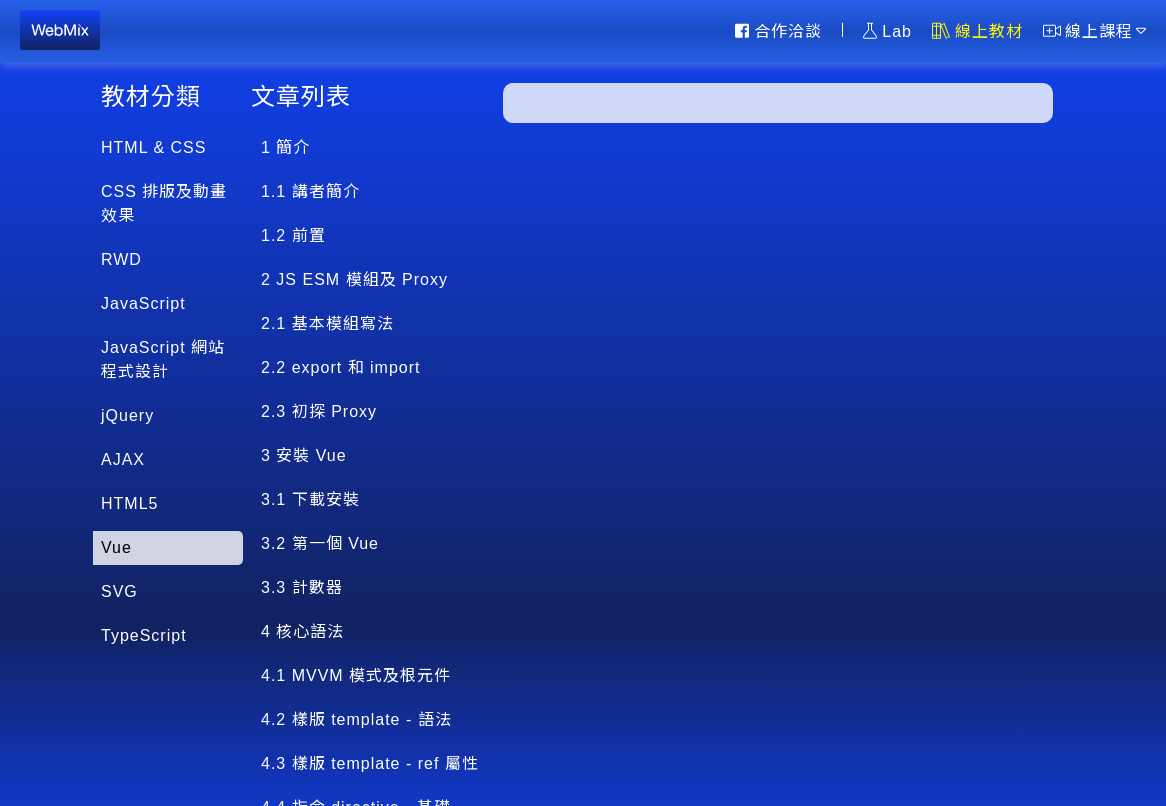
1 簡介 (285, 147)
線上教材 (977, 31)
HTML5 (129, 503)
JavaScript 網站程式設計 (163, 359)
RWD (121, 259)
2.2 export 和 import (341, 367)
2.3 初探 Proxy (319, 411)
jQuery (127, 415)
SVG (119, 591)
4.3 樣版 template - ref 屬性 (370, 763)
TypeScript (144, 635)
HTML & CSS (153, 147)
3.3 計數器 (302, 587)
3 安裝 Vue (304, 455)
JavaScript (143, 303)
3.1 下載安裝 (310, 499)
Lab (887, 31)
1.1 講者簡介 (310, 191)
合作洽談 (778, 31)
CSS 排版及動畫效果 (164, 203)
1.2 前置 (293, 235)
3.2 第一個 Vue (320, 543)
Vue (116, 547)
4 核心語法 (302, 631)
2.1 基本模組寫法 (327, 323)
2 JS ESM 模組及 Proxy (354, 279)
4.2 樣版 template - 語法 (356, 719)
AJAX (123, 459)
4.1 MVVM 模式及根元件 (356, 675)
